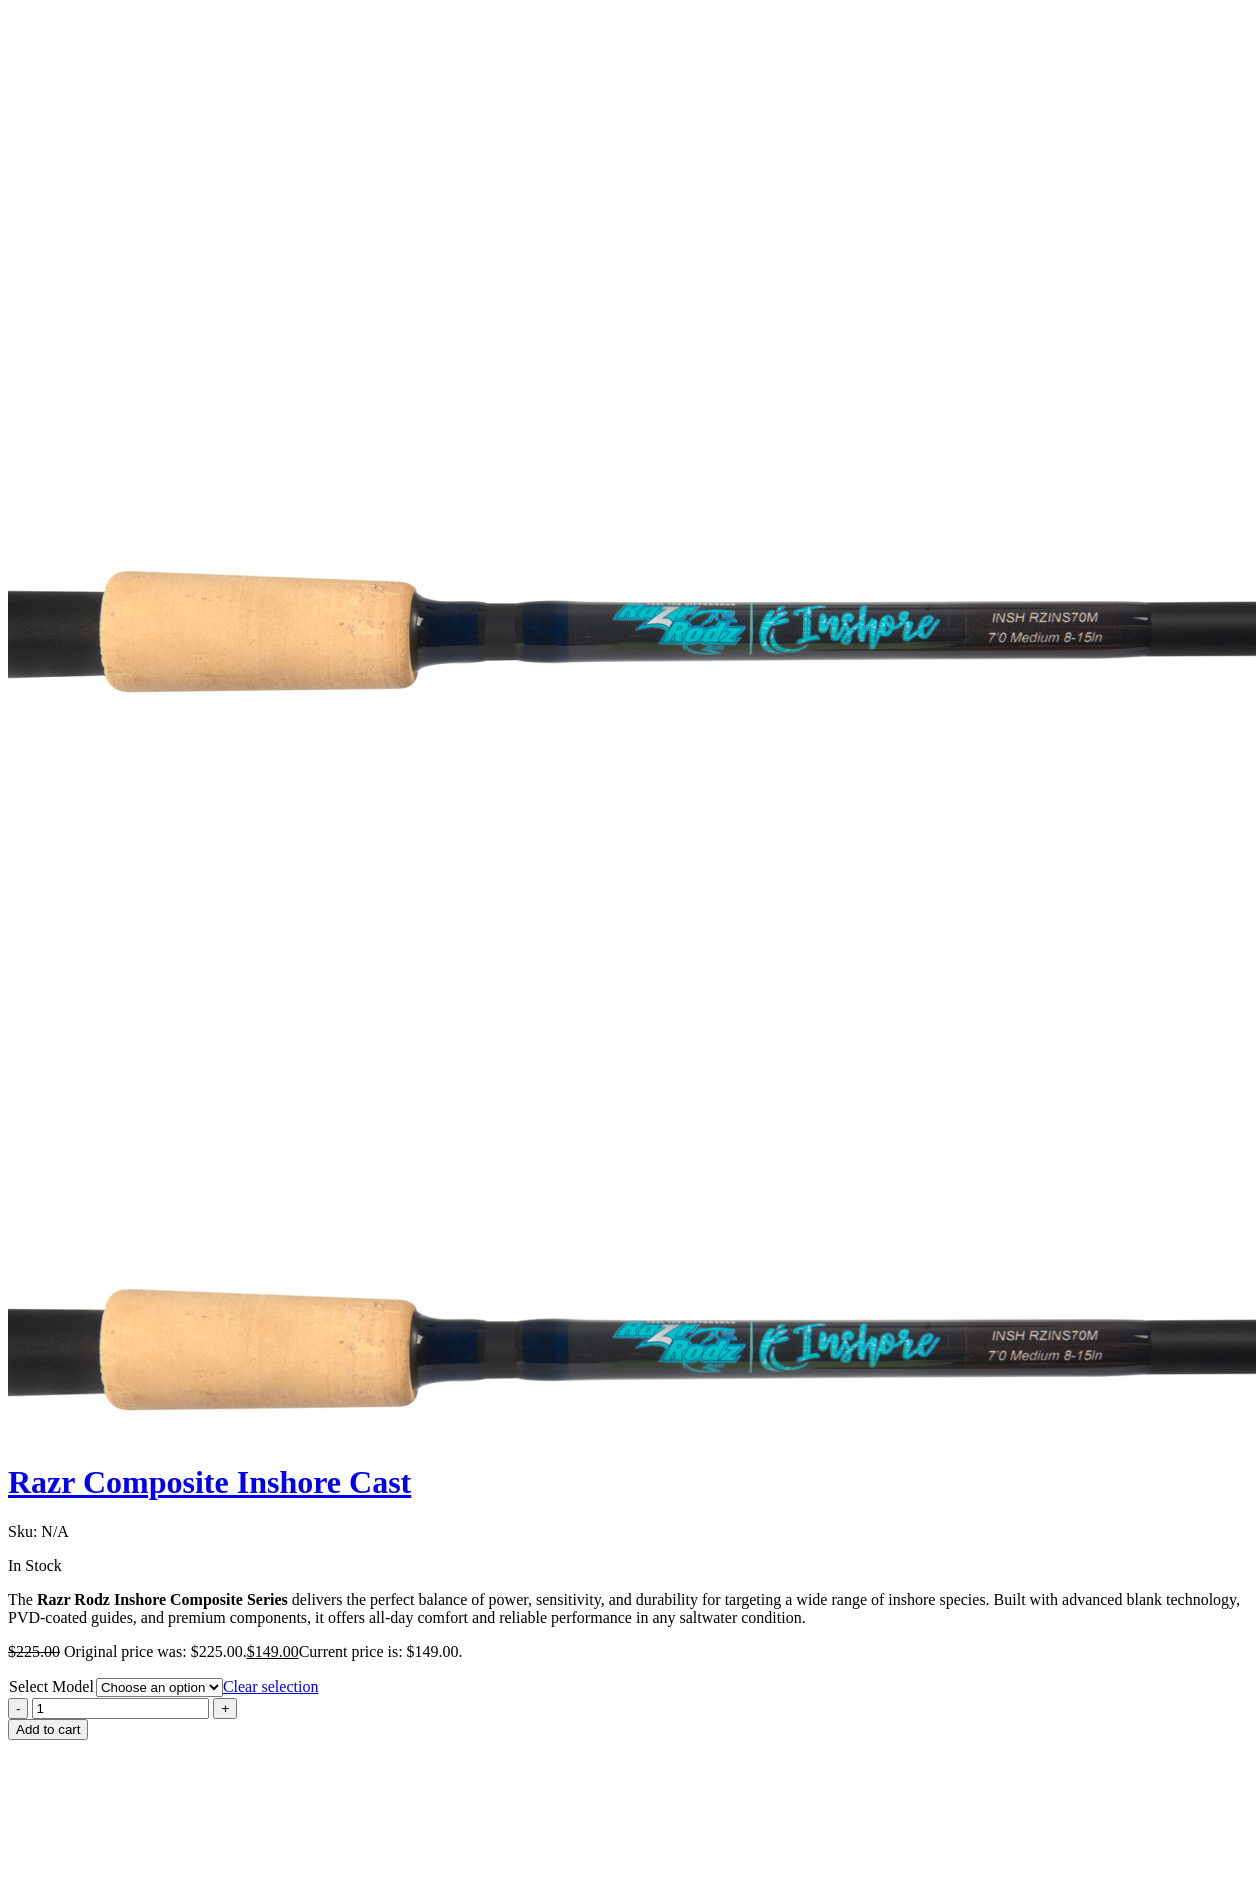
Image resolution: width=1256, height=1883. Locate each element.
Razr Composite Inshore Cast (209, 1482)
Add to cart (48, 1729)
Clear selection (271, 1686)
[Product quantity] (120, 1708)
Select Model (51, 1686)
